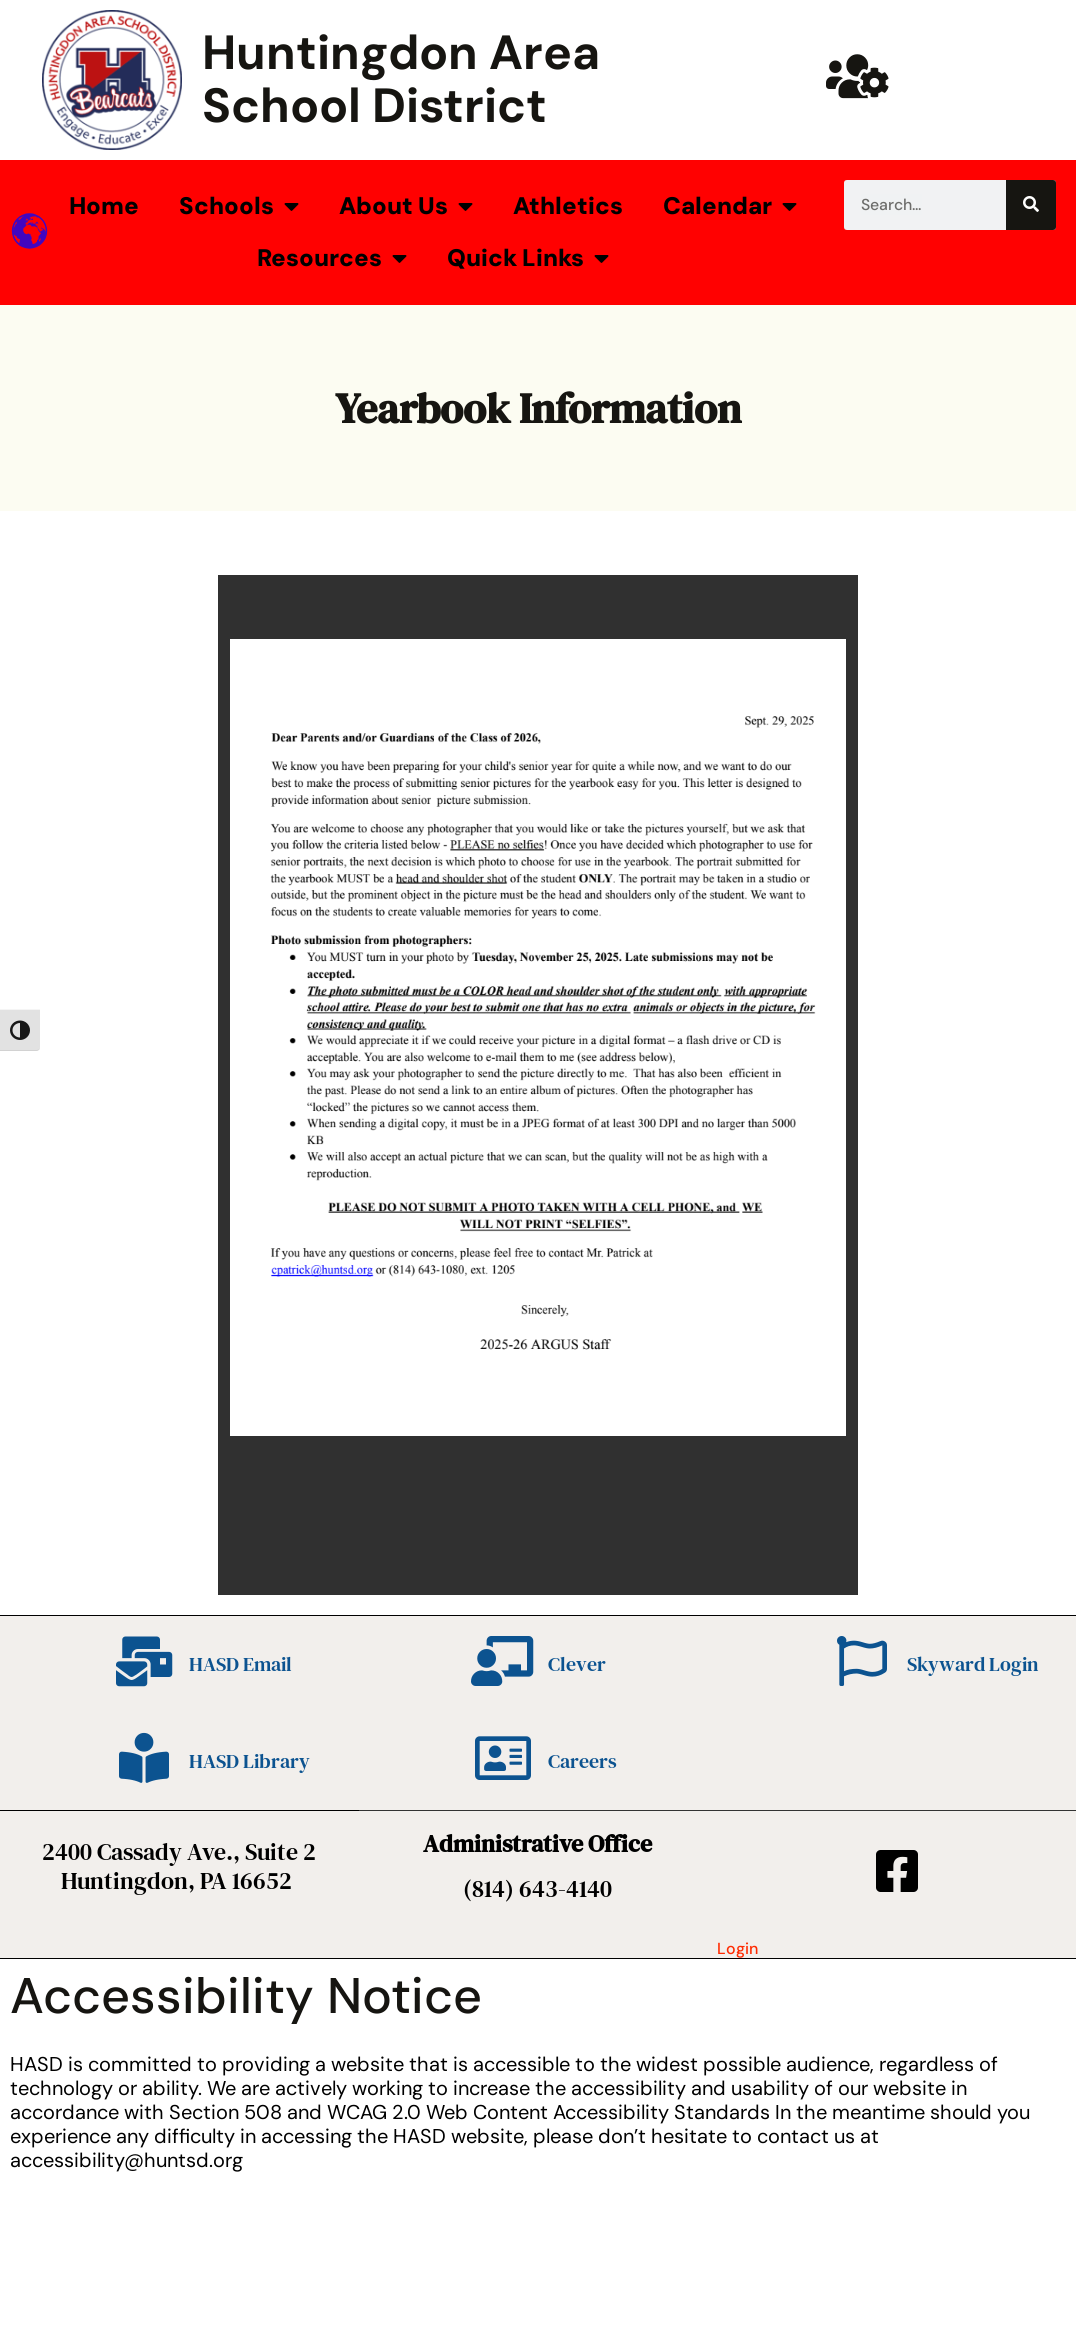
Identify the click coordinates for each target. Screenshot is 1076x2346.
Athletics (568, 205)
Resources (332, 258)
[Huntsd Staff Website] (857, 76)
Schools (239, 206)
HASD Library (249, 1761)
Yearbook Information (538, 408)
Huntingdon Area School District (401, 79)
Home (104, 205)
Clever (577, 1664)
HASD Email (240, 1664)
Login (737, 1948)
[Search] (1031, 205)
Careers (582, 1761)
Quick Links (528, 258)
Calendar (730, 206)
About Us (406, 206)
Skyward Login (972, 1664)
